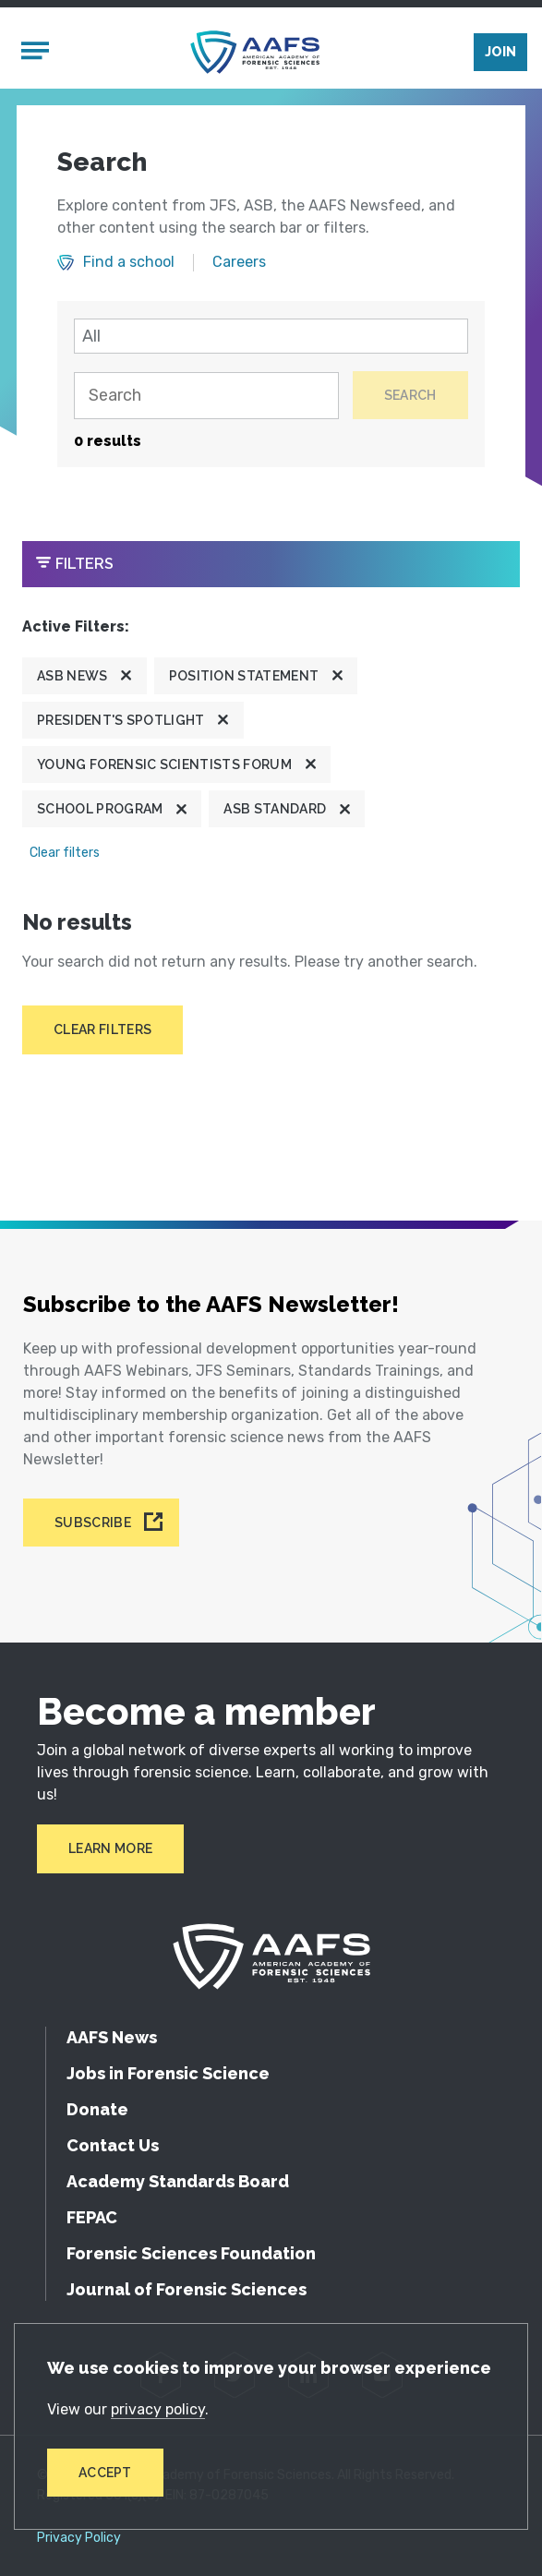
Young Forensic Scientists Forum (164, 764)
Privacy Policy (79, 2538)
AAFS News (111, 2037)
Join (500, 51)
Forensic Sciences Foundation (191, 2253)
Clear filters (65, 853)
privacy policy (158, 2409)
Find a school (129, 262)
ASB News (72, 675)
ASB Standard (274, 808)
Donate (97, 2109)
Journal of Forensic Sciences (186, 2289)
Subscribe (92, 1522)
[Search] (206, 395)
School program (100, 808)
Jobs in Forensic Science (168, 2073)
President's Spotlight (121, 720)
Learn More (110, 1848)
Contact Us (112, 2145)
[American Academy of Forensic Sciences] (254, 52)
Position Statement (244, 675)
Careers (239, 262)
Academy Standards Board (177, 2181)
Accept (105, 2472)
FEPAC (91, 2217)
